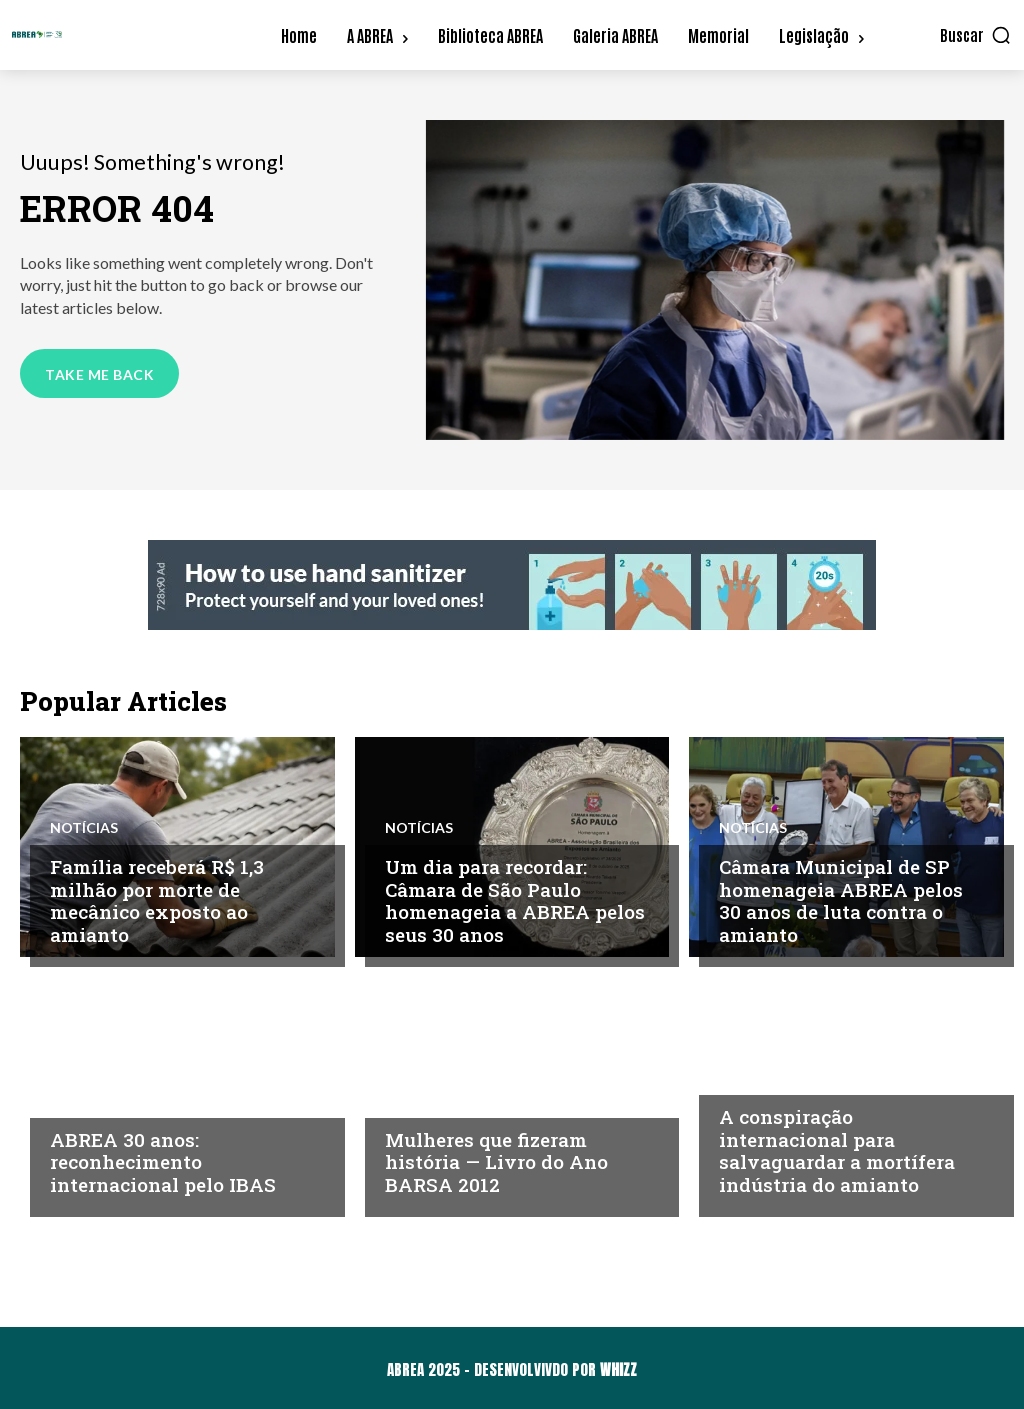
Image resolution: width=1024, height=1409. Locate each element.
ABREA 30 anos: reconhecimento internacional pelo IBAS (163, 1162)
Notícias (84, 828)
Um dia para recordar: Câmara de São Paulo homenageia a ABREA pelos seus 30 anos (515, 900)
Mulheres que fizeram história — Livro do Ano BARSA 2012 (496, 1162)
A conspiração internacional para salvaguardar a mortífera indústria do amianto (837, 1150)
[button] (976, 35)
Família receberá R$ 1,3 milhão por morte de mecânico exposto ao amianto (157, 900)
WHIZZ (618, 1369)
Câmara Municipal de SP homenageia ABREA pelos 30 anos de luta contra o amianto (841, 900)
